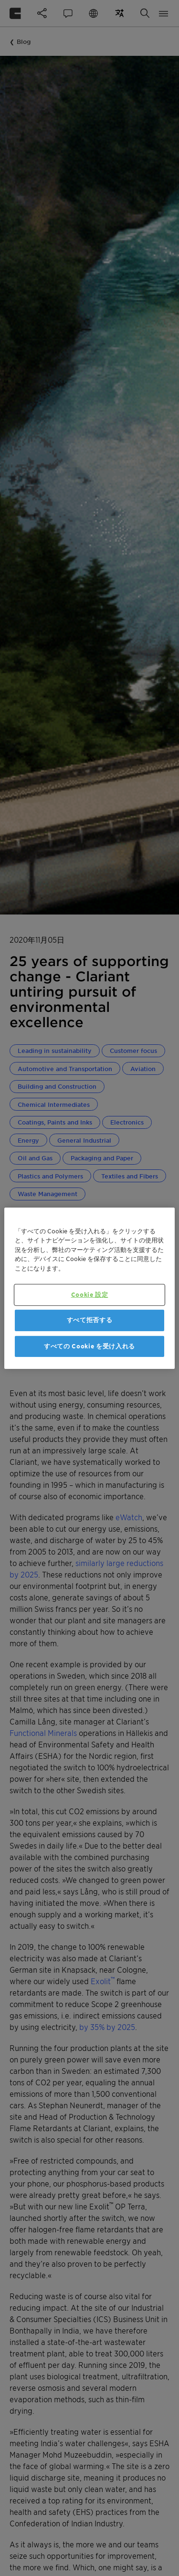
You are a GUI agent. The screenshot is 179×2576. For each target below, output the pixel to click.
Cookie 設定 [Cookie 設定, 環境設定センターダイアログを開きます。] (89, 1295)
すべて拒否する (90, 1320)
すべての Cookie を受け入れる (89, 1346)
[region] (89, 1287)
